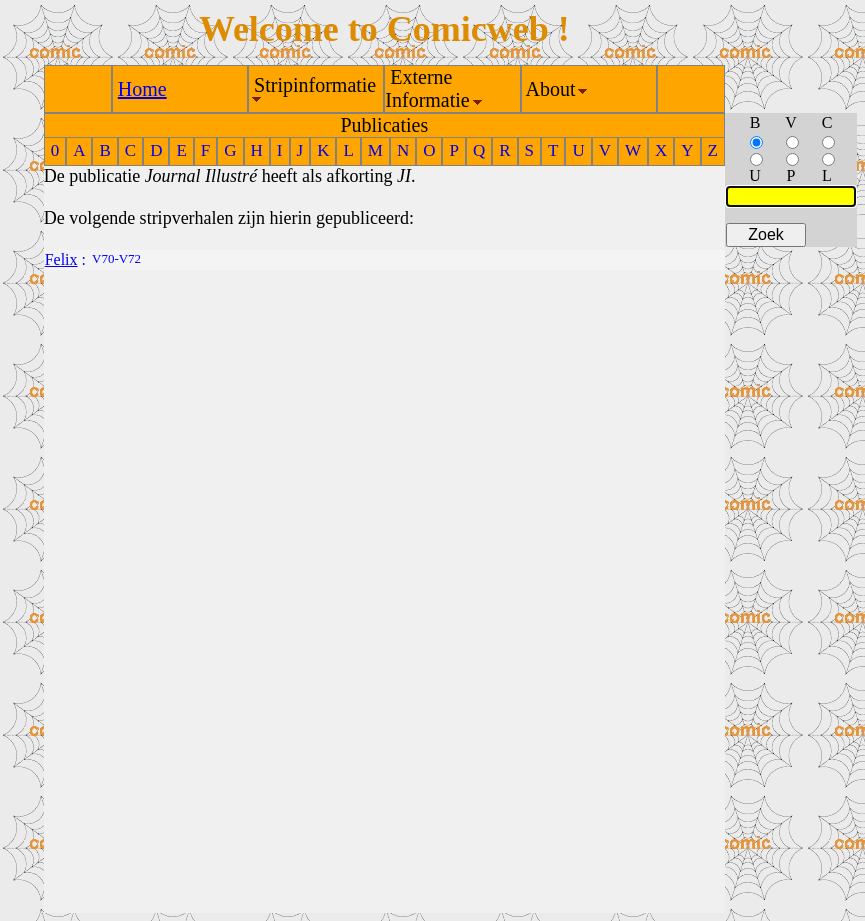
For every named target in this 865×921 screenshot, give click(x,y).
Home (142, 89)
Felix (61, 259)
